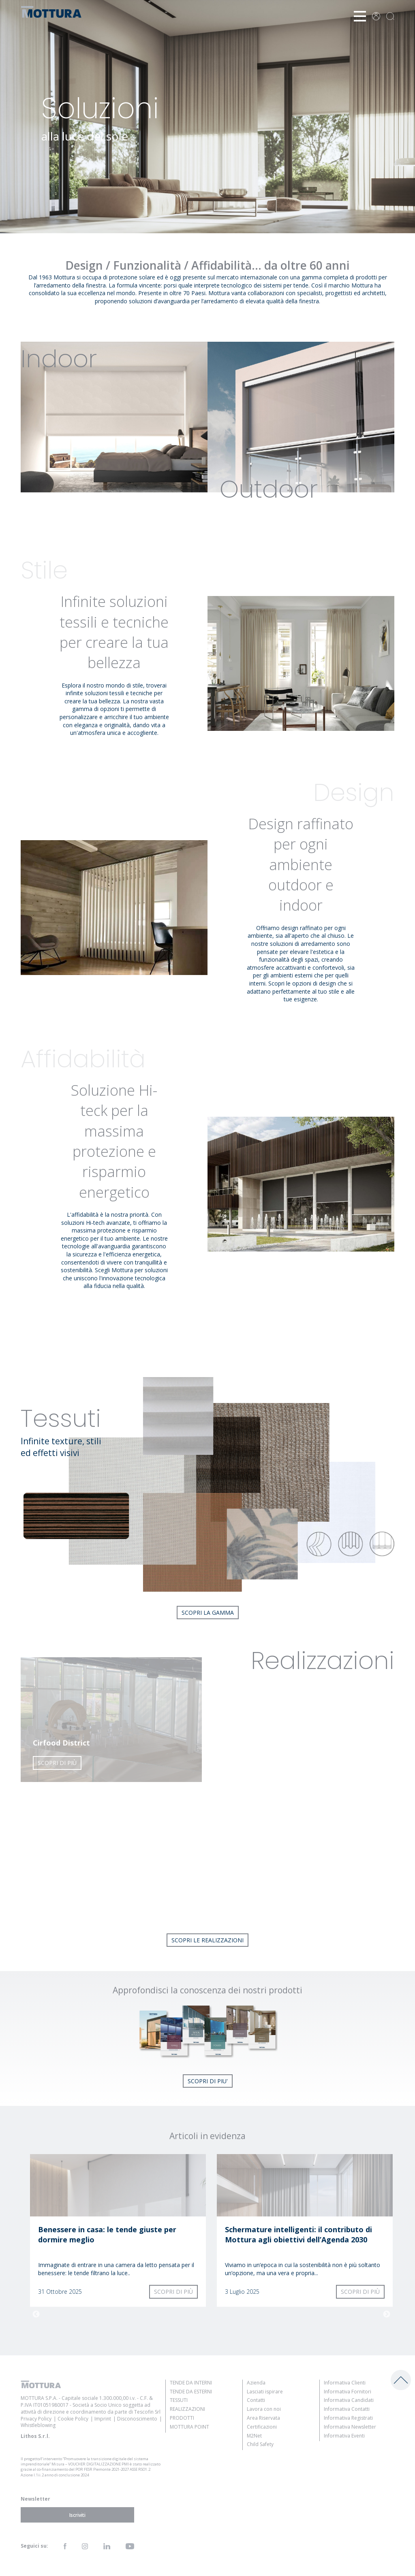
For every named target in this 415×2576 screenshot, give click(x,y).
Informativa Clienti (345, 2382)
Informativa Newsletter (350, 2426)
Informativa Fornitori (347, 2391)
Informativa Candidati (349, 2400)
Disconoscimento (137, 2418)
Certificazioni (262, 2426)
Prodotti (182, 2417)
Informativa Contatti (347, 2409)
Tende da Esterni (191, 2391)
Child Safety (260, 2444)
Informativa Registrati (348, 2417)
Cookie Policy (73, 2418)
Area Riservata (263, 2417)
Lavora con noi (264, 2409)
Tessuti (179, 2400)
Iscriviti (77, 2514)
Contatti (256, 2400)
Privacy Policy (36, 2418)
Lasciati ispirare (265, 2391)
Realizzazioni (187, 2409)
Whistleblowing (38, 2425)
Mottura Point (189, 2426)
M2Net (254, 2435)
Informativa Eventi (344, 2435)
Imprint (102, 2418)
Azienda (256, 2382)
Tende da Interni (191, 2382)
